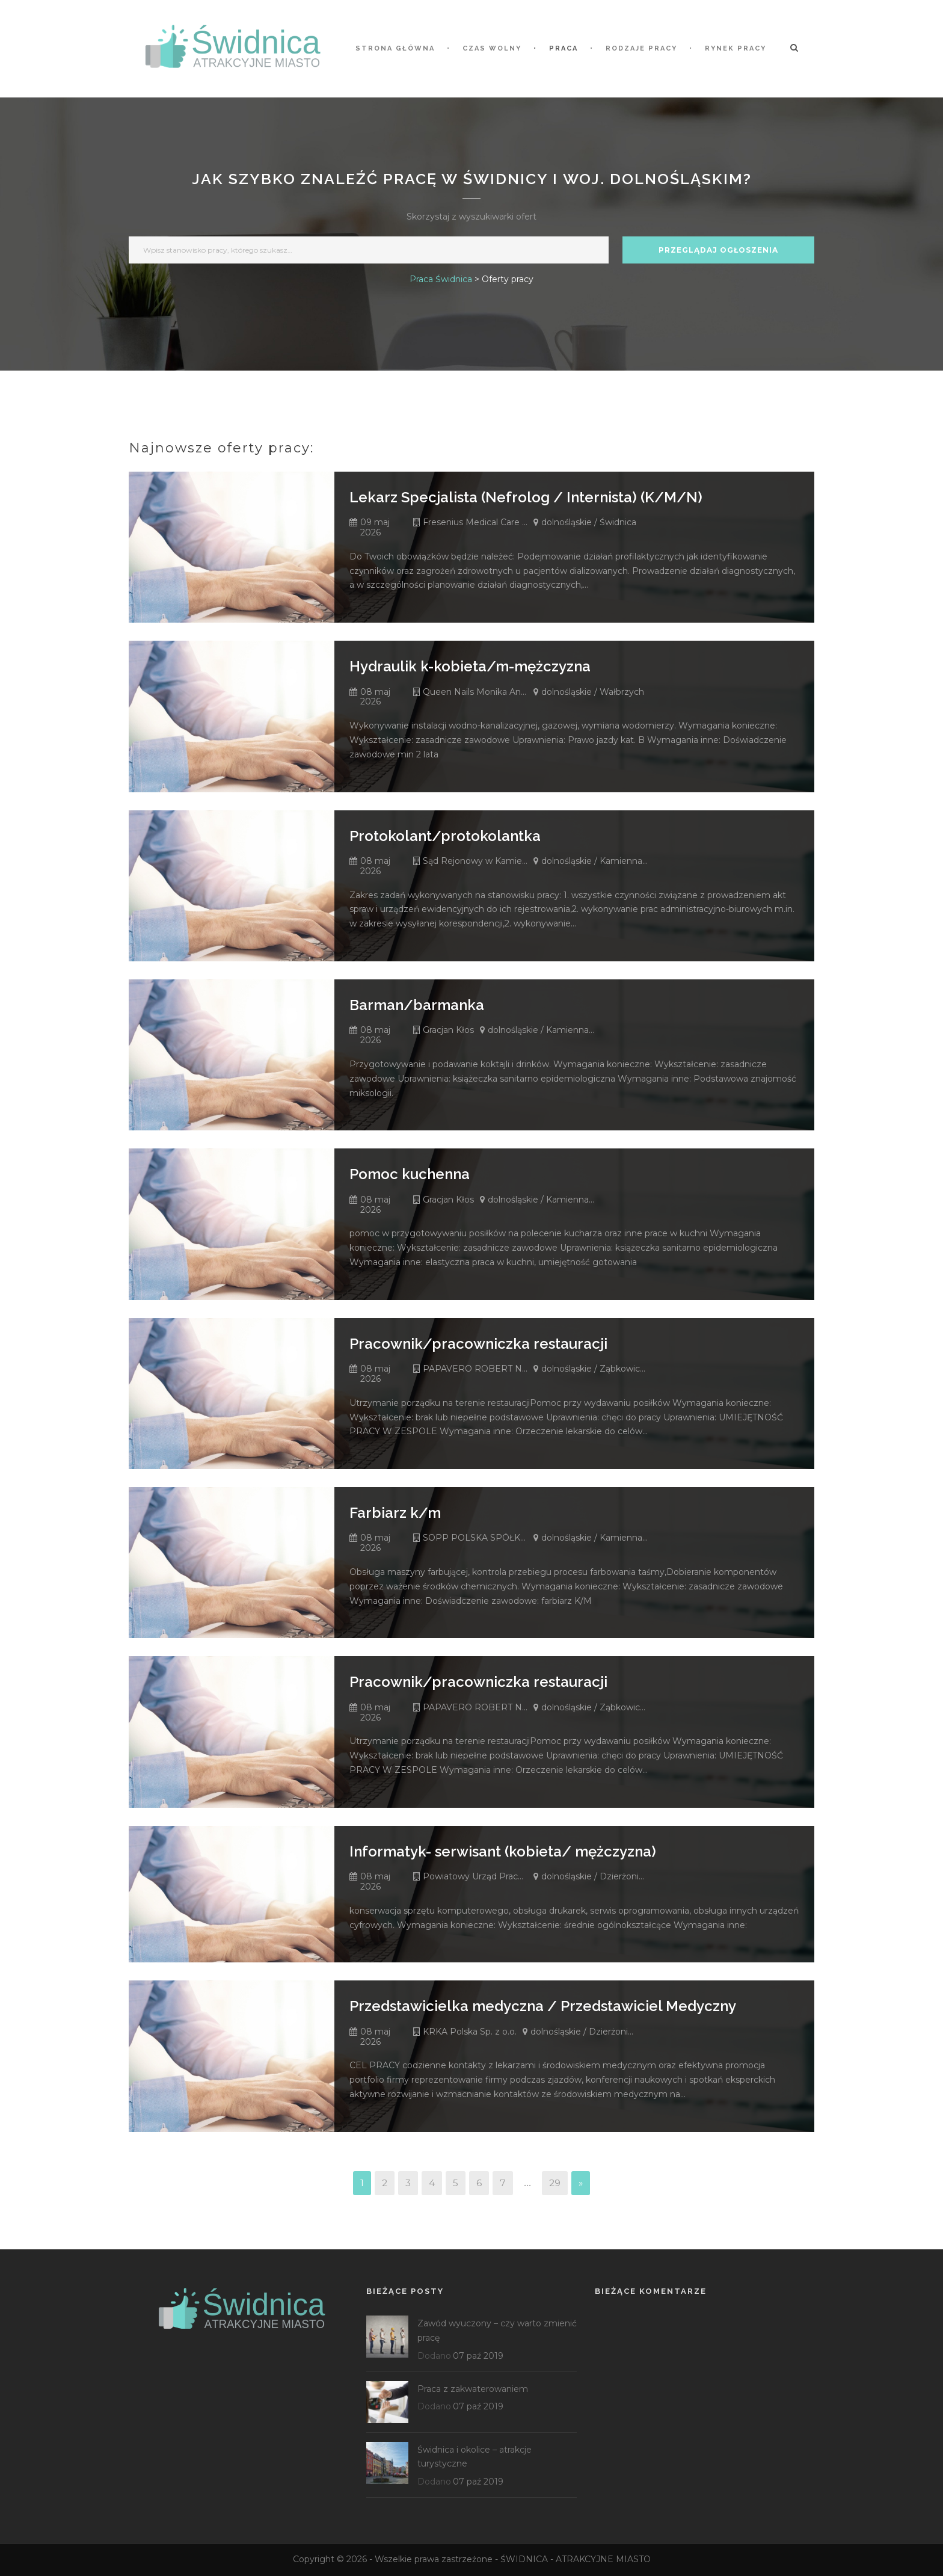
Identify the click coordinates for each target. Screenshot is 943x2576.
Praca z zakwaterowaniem (472, 2388)
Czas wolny (491, 48)
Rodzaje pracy (641, 48)
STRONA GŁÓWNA (395, 48)
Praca (563, 48)
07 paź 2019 (478, 2355)
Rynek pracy (735, 48)
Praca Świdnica (441, 279)
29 (555, 2183)
